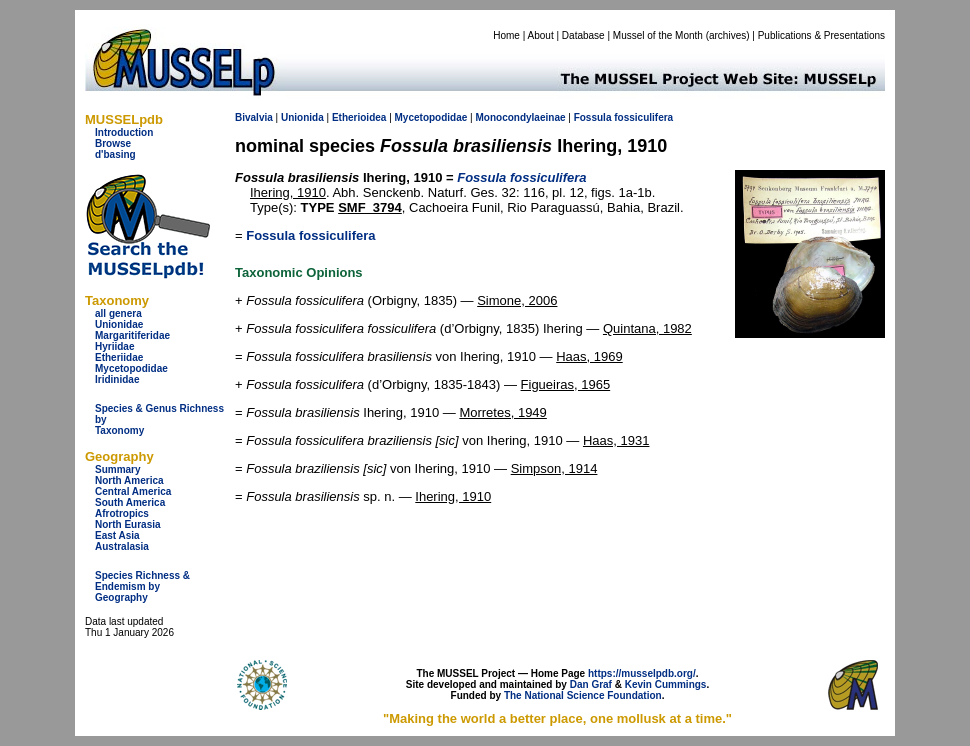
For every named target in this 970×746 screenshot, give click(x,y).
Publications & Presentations (821, 35)
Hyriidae (114, 346)
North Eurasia (128, 524)
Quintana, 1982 (647, 328)
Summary (118, 469)
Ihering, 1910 (288, 192)
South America (130, 502)
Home (506, 35)
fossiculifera (643, 117)
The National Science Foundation (583, 695)
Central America (133, 491)
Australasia (122, 546)
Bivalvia (254, 117)
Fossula (593, 117)
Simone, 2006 (517, 300)
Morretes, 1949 (502, 412)
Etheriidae (119, 357)
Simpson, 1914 (554, 468)
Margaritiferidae (132, 335)
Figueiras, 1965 (566, 384)
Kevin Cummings (666, 684)
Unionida (302, 117)
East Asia (117, 535)
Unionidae (119, 324)
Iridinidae (117, 379)
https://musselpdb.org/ (642, 673)
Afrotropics (122, 513)
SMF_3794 (370, 207)
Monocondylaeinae (520, 117)
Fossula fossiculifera (310, 235)
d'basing (115, 154)
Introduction (124, 132)
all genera (118, 313)
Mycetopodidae (131, 368)
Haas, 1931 (616, 440)
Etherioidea (359, 117)
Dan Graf (591, 684)
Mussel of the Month (658, 35)
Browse (113, 143)
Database (583, 35)
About (541, 35)
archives (727, 35)
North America (129, 480)
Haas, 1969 (589, 356)
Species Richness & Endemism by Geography (142, 586)
